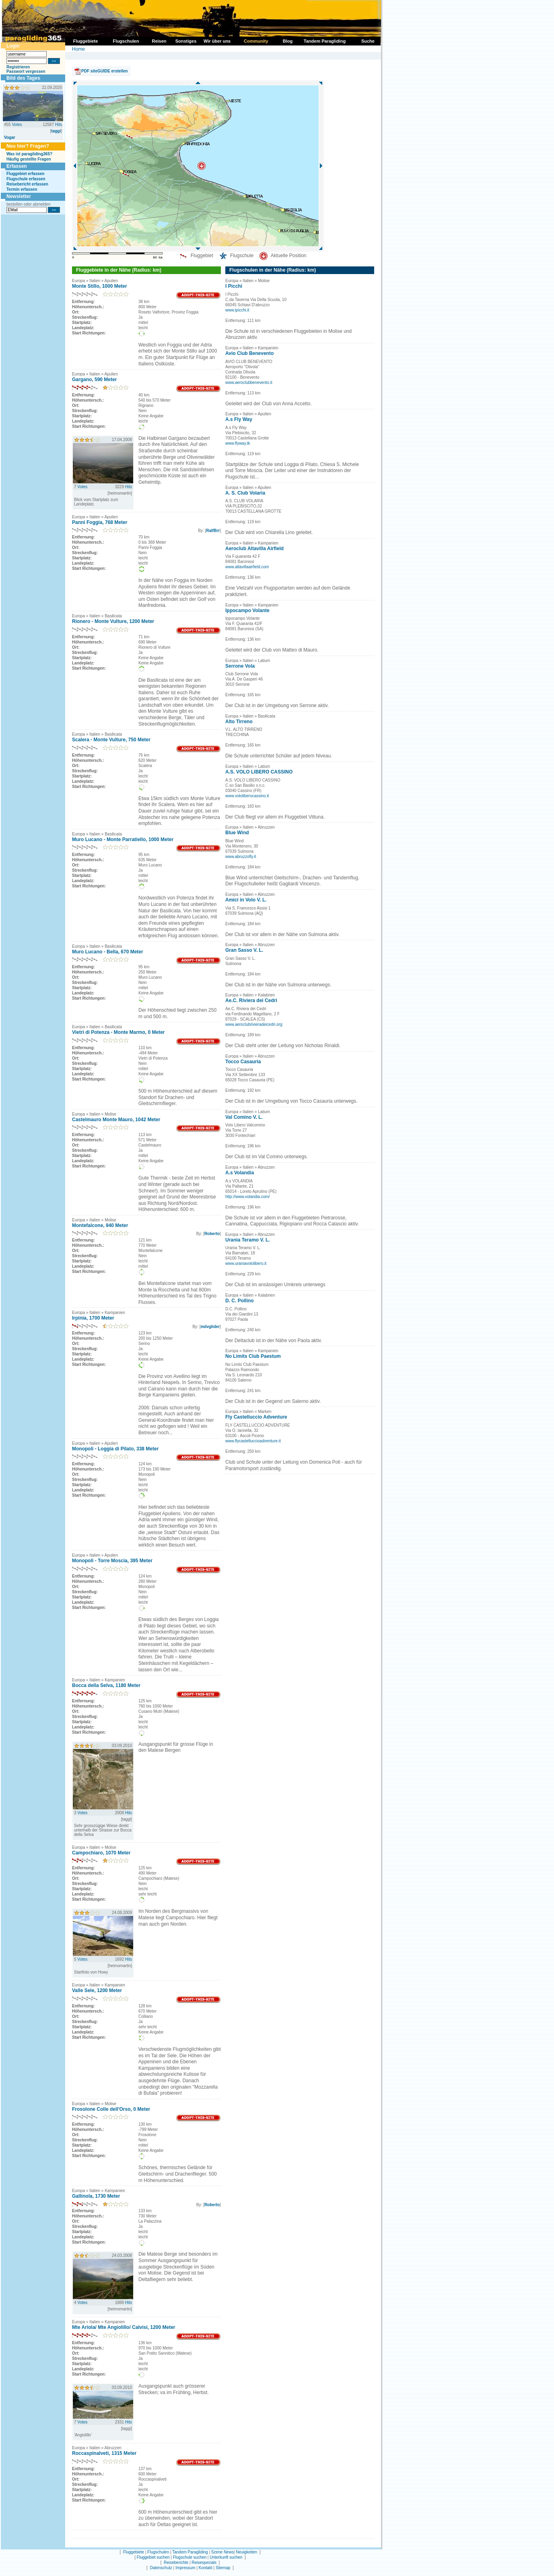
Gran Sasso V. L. (244, 950)
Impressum (185, 2568)
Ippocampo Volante (247, 610)
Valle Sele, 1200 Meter (97, 1990)
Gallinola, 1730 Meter (96, 2196)
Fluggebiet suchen (153, 2557)
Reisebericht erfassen (27, 184)
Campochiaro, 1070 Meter (101, 1853)
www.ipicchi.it (237, 310)
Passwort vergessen (25, 71)
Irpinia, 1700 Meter (93, 1318)
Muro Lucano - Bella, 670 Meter (107, 952)
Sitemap (223, 2568)
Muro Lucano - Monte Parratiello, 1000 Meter (122, 839)
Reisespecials (204, 2562)
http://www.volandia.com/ (247, 1196)
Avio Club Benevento (249, 353)
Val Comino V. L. (244, 1117)
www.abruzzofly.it (240, 856)
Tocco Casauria (243, 1061)
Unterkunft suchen (226, 2557)
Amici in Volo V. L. (246, 900)
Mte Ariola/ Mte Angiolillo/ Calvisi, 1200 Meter (123, 2327)
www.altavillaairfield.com (247, 567)
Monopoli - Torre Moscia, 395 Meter (112, 1560)
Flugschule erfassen (25, 179)
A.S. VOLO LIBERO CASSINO (258, 772)
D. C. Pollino (239, 1300)
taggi (56, 131)
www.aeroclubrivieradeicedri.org (253, 1024)
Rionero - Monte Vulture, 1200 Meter (113, 621)
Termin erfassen (21, 189)
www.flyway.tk (237, 443)
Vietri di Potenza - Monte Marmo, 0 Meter (118, 1032)
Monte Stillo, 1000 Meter (99, 286)
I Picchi (233, 286)
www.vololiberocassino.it (247, 796)
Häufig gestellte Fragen (28, 159)
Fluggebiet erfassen (25, 173)
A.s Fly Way (238, 419)
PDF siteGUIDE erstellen (104, 71)
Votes (17, 124)
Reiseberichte (176, 2562)
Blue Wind (237, 832)
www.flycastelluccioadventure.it (253, 1441)
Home (78, 49)
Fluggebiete (133, 2552)
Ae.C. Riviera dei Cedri (251, 1000)
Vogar (9, 137)
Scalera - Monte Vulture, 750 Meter (111, 739)
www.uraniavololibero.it (245, 1263)
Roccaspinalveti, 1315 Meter (104, 2453)
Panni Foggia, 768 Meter (99, 522)
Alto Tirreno (239, 721)
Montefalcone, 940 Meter (100, 1225)
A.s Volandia (239, 1173)
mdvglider (210, 1326)
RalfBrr (213, 530)
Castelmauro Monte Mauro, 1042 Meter (116, 1119)
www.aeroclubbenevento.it (248, 382)
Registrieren (18, 67)
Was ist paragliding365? (29, 154)
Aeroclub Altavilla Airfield (254, 548)
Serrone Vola (240, 666)
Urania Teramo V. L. (247, 1240)
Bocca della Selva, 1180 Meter (106, 1685)
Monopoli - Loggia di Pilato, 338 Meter (115, 1449)
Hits (58, 124)
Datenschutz (161, 2568)
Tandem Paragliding (190, 2552)
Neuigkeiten (246, 2552)
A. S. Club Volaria (245, 493)
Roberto (212, 1233)
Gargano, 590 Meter (94, 379)
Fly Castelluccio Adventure (256, 1417)
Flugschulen (158, 2552)
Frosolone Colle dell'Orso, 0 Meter (111, 2109)
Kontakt (205, 2568)
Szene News (222, 2552)
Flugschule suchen (189, 2557)
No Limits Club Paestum (253, 1356)
